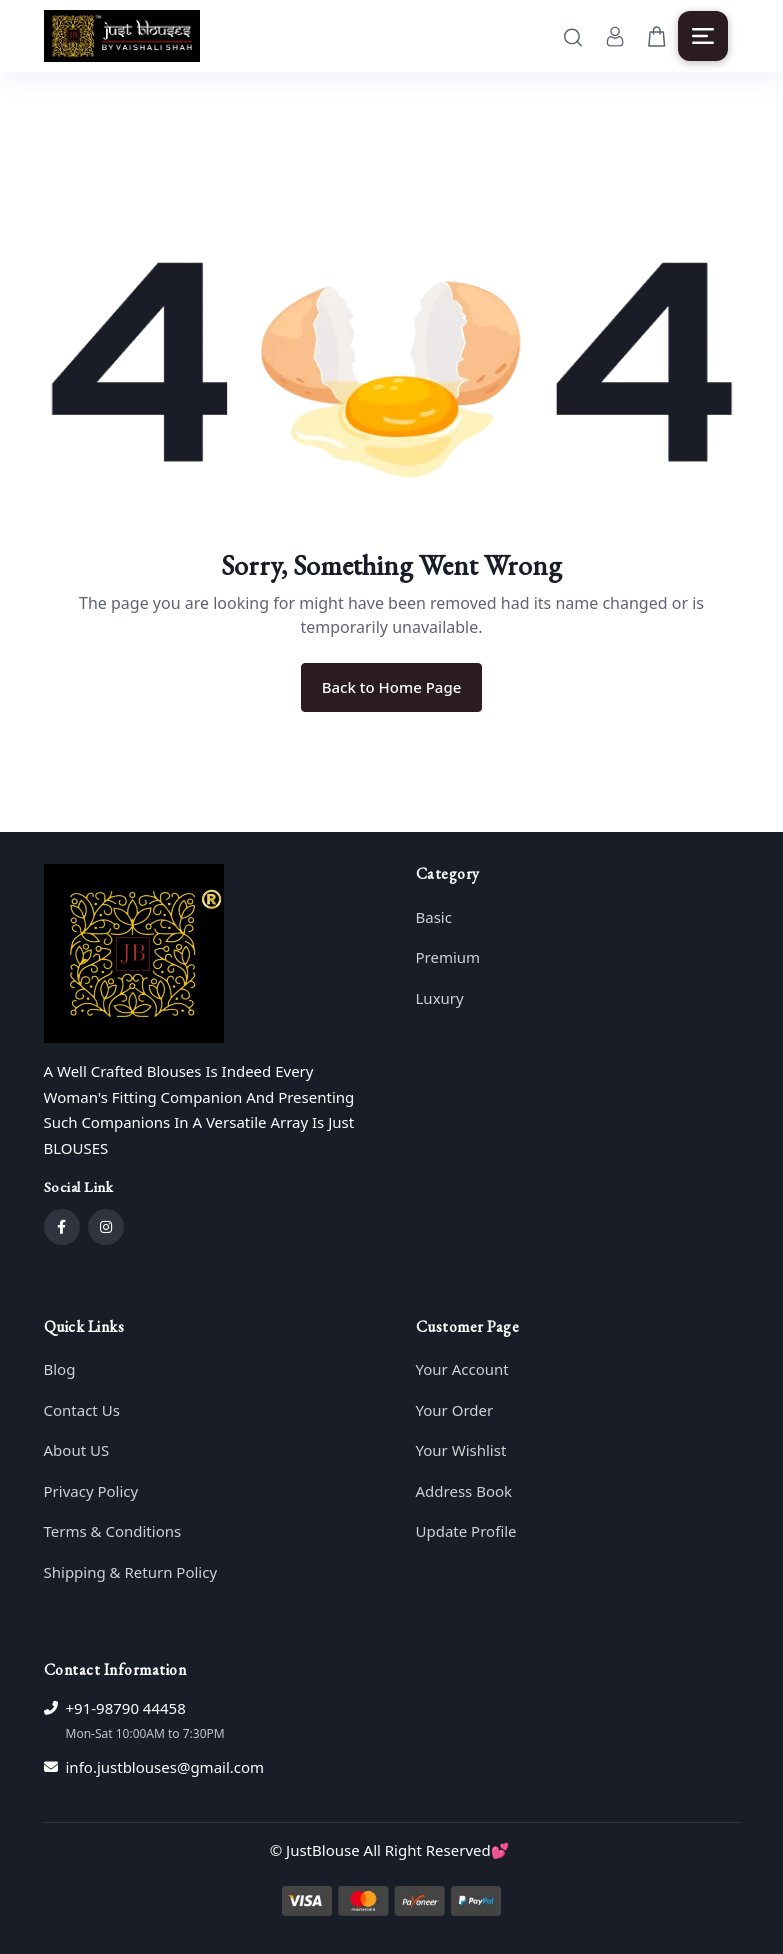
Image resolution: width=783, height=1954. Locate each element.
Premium (448, 957)
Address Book (464, 1491)
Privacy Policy (91, 1491)
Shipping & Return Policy (131, 1572)
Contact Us (82, 1410)
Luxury (440, 998)
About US (77, 1450)
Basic (434, 917)
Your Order (455, 1410)
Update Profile (466, 1531)
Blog (60, 1369)
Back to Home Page (392, 687)
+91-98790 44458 (126, 1708)
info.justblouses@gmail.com (165, 1767)
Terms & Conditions (113, 1531)
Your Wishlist (461, 1450)
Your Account (462, 1369)
